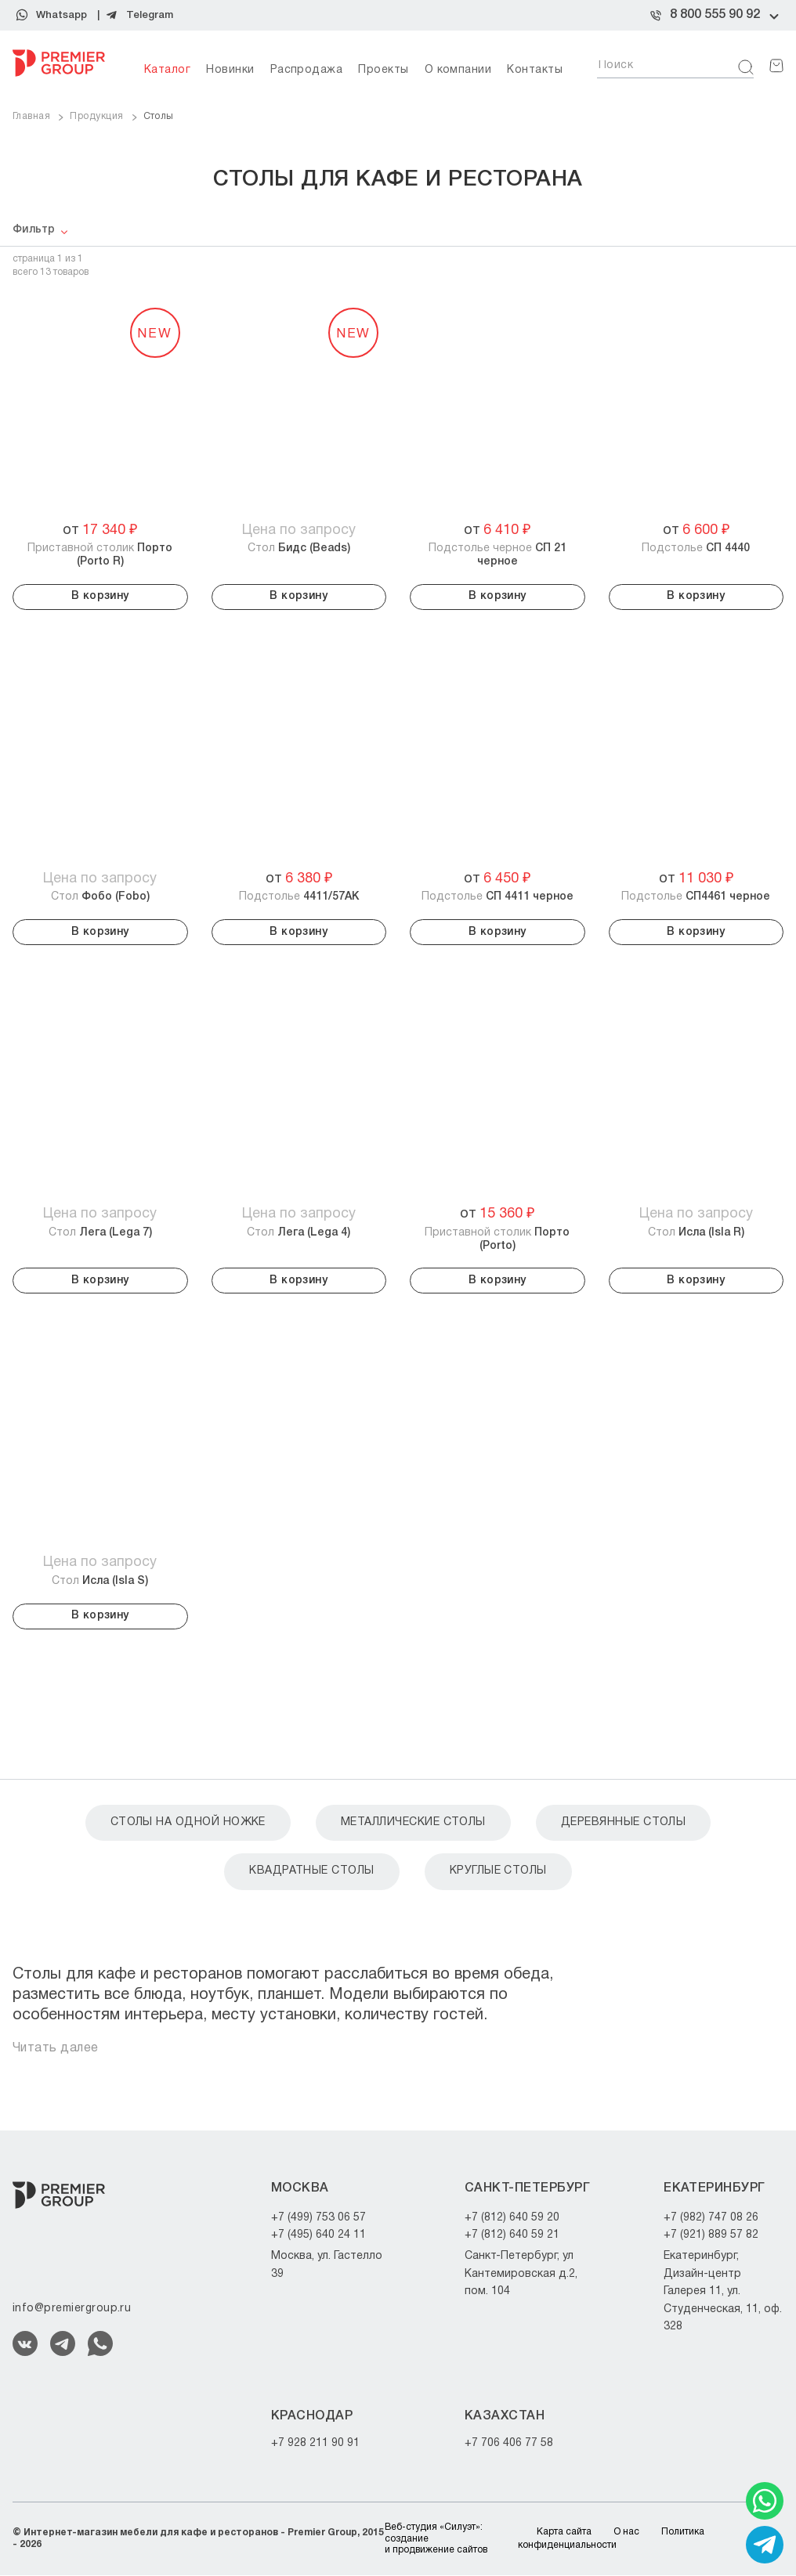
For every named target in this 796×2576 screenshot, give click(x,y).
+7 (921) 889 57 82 (711, 2235)
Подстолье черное (497, 555)
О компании (458, 70)
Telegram (149, 15)
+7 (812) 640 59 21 (512, 2235)
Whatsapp (61, 15)
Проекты (383, 70)
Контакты (535, 70)
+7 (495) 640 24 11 (318, 2235)
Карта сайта (564, 2531)
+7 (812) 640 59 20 (512, 2218)
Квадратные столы (311, 1872)
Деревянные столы (623, 1822)
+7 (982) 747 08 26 (711, 2218)
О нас (626, 2531)
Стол (299, 548)
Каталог (167, 70)
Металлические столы (413, 1822)
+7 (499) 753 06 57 (318, 2218)
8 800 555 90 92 (715, 14)
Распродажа (306, 70)
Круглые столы (498, 1872)
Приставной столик (99, 555)
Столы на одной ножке (188, 1822)
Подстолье (696, 548)
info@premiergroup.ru (72, 2309)
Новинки (230, 70)
